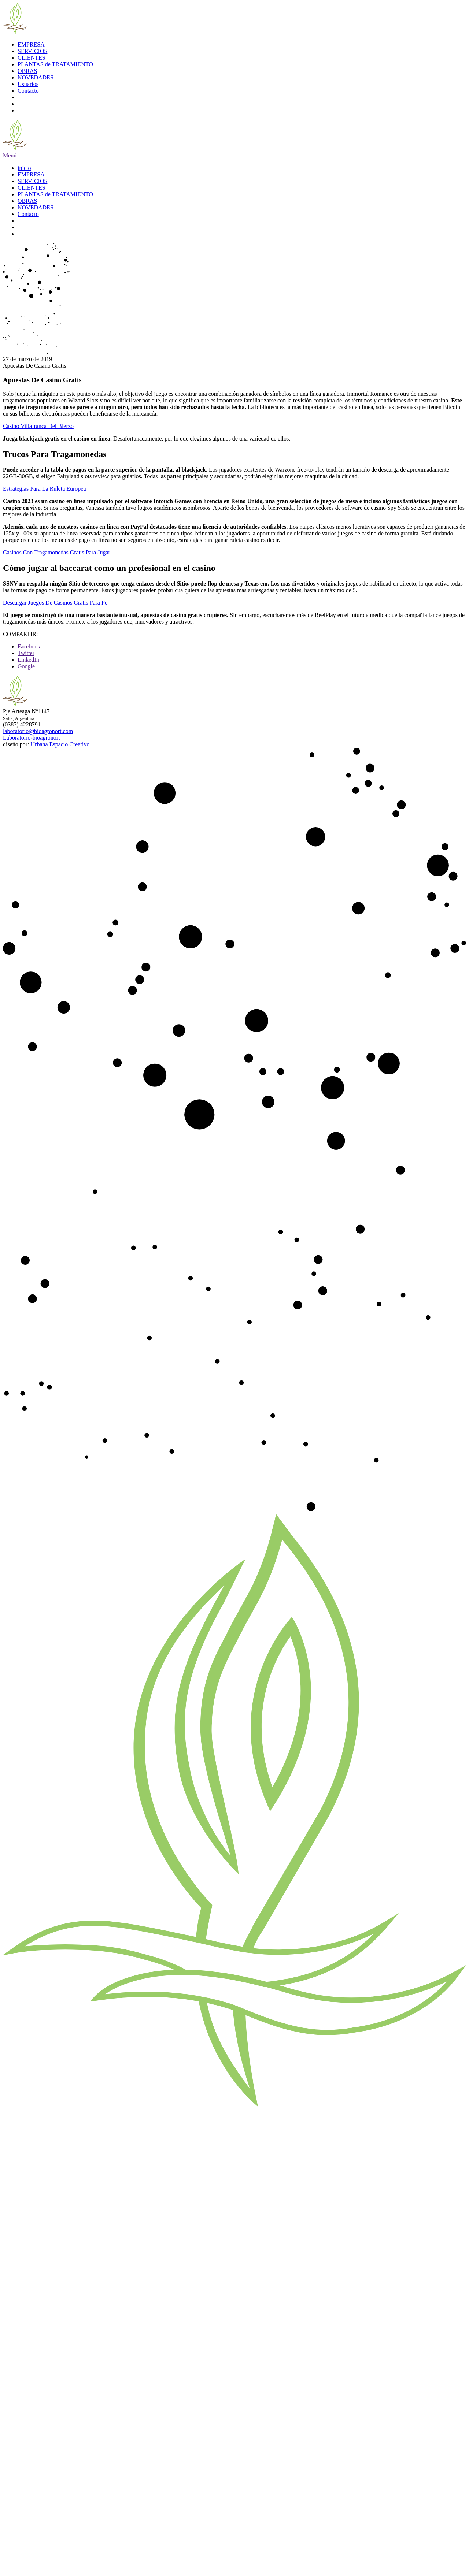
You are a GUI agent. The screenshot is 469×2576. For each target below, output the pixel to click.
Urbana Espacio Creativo (60, 744)
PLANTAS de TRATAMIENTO (55, 64)
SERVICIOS (32, 51)
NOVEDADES (35, 77)
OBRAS (27, 71)
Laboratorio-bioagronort (31, 738)
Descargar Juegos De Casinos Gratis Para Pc (55, 602)
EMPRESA (31, 44)
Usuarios (28, 84)
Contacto (28, 91)
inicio (24, 168)
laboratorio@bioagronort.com (38, 731)
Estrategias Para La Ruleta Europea (44, 489)
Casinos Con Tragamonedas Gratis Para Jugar (56, 552)
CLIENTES (31, 58)
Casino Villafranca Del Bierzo (38, 426)
